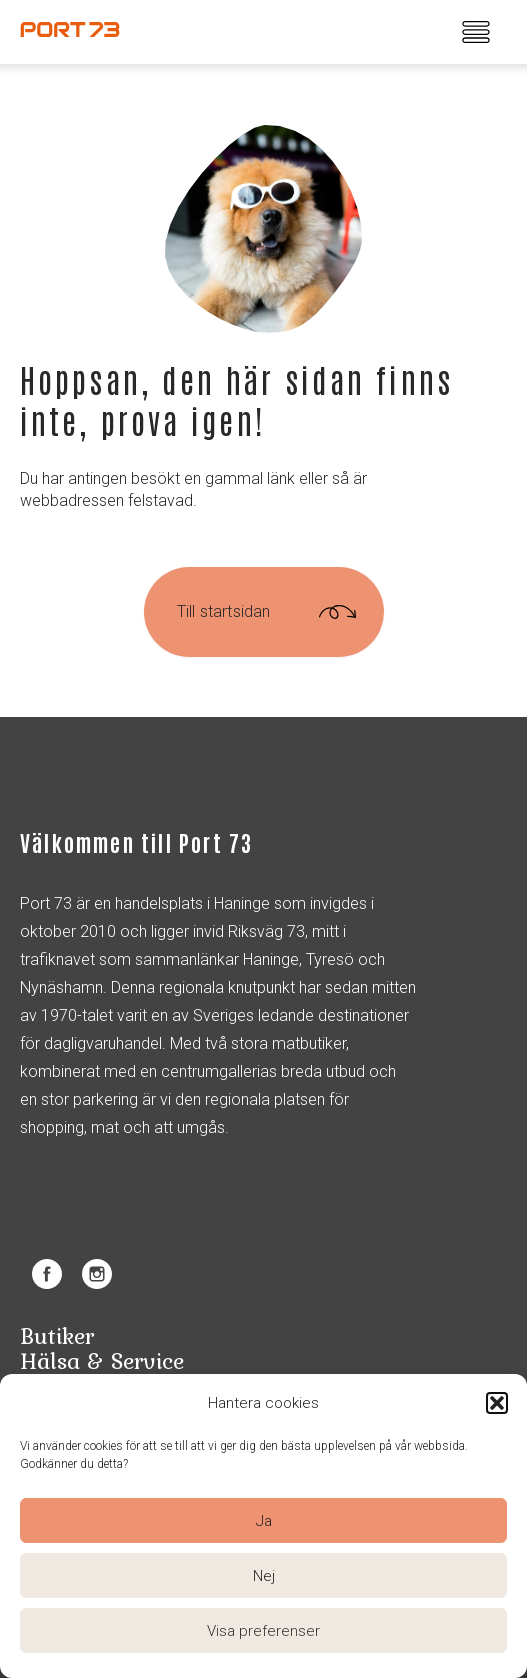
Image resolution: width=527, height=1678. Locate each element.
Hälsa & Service (102, 1360)
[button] (497, 1403)
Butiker (57, 1335)
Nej (264, 1576)
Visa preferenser (263, 1631)
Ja (264, 1521)
